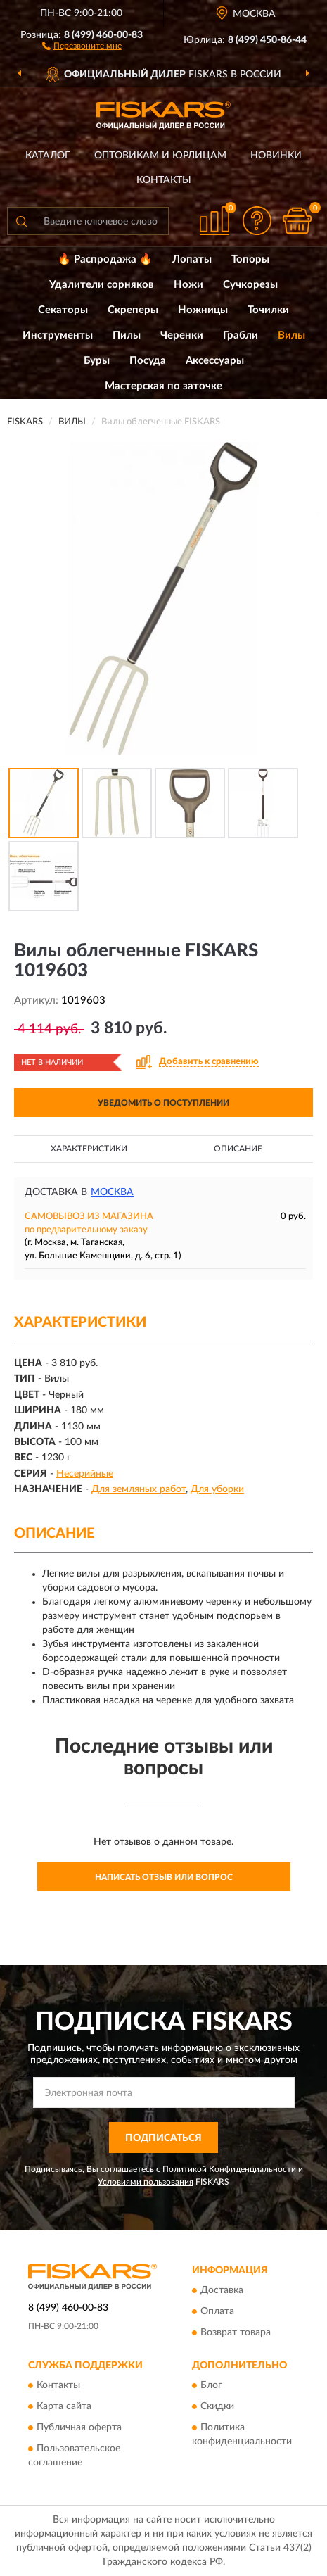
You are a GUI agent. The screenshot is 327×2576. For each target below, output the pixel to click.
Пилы (127, 335)
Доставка (221, 2291)
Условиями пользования (145, 2182)
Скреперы (133, 310)
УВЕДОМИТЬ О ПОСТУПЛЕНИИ (163, 1103)
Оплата (217, 2312)
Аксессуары (215, 360)
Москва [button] (112, 1192)
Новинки (276, 155)
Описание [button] (238, 1148)
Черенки (181, 335)
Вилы (291, 335)
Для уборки (217, 1489)
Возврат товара (235, 2333)
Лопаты (192, 259)
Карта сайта (64, 2407)
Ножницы (203, 310)
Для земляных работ (138, 1489)
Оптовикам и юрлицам (160, 155)
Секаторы (63, 310)
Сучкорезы (250, 284)
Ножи (188, 284)
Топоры (250, 259)
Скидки (217, 2407)
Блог (211, 2386)
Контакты (163, 180)
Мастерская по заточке (163, 386)
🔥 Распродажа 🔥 (105, 259)
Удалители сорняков (101, 284)
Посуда (147, 360)
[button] (82, 45)
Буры (97, 360)
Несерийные (84, 1474)
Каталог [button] (47, 155)
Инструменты (58, 335)
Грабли (240, 335)
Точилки (268, 310)
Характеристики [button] (89, 1148)
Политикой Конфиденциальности (229, 2169)
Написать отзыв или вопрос (164, 1877)
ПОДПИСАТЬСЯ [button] (163, 2138)
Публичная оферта (79, 2428)
